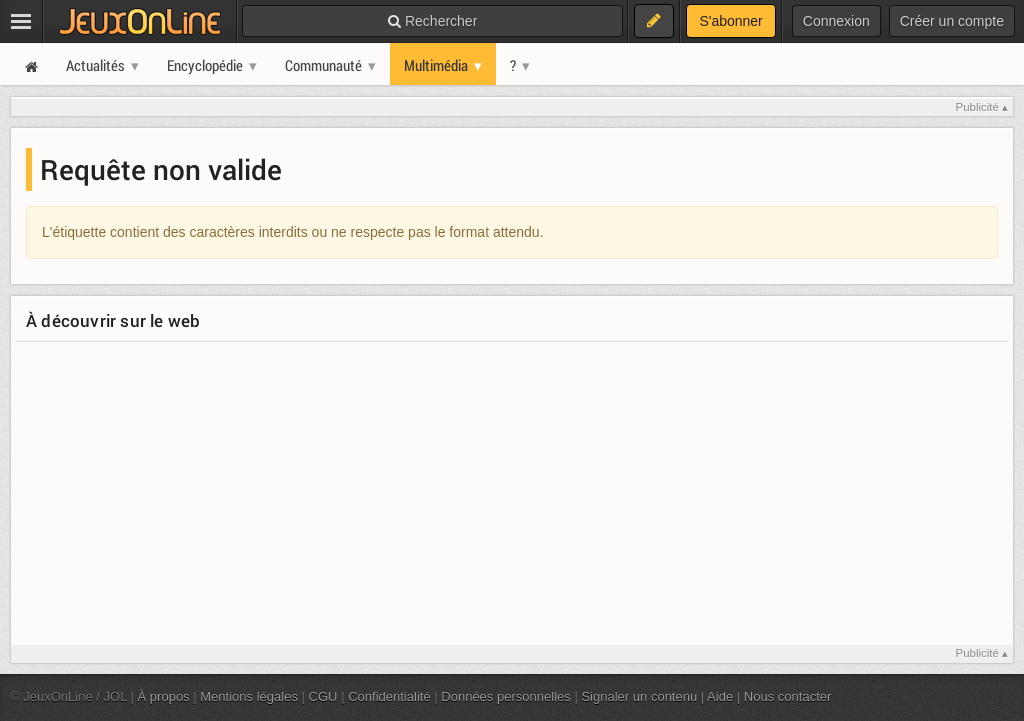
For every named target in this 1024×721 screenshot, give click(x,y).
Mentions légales (249, 696)
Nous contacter (788, 696)
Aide (720, 696)
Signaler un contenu (639, 696)
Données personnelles (506, 696)
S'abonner (730, 21)
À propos (164, 696)
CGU (323, 696)
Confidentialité (389, 696)
